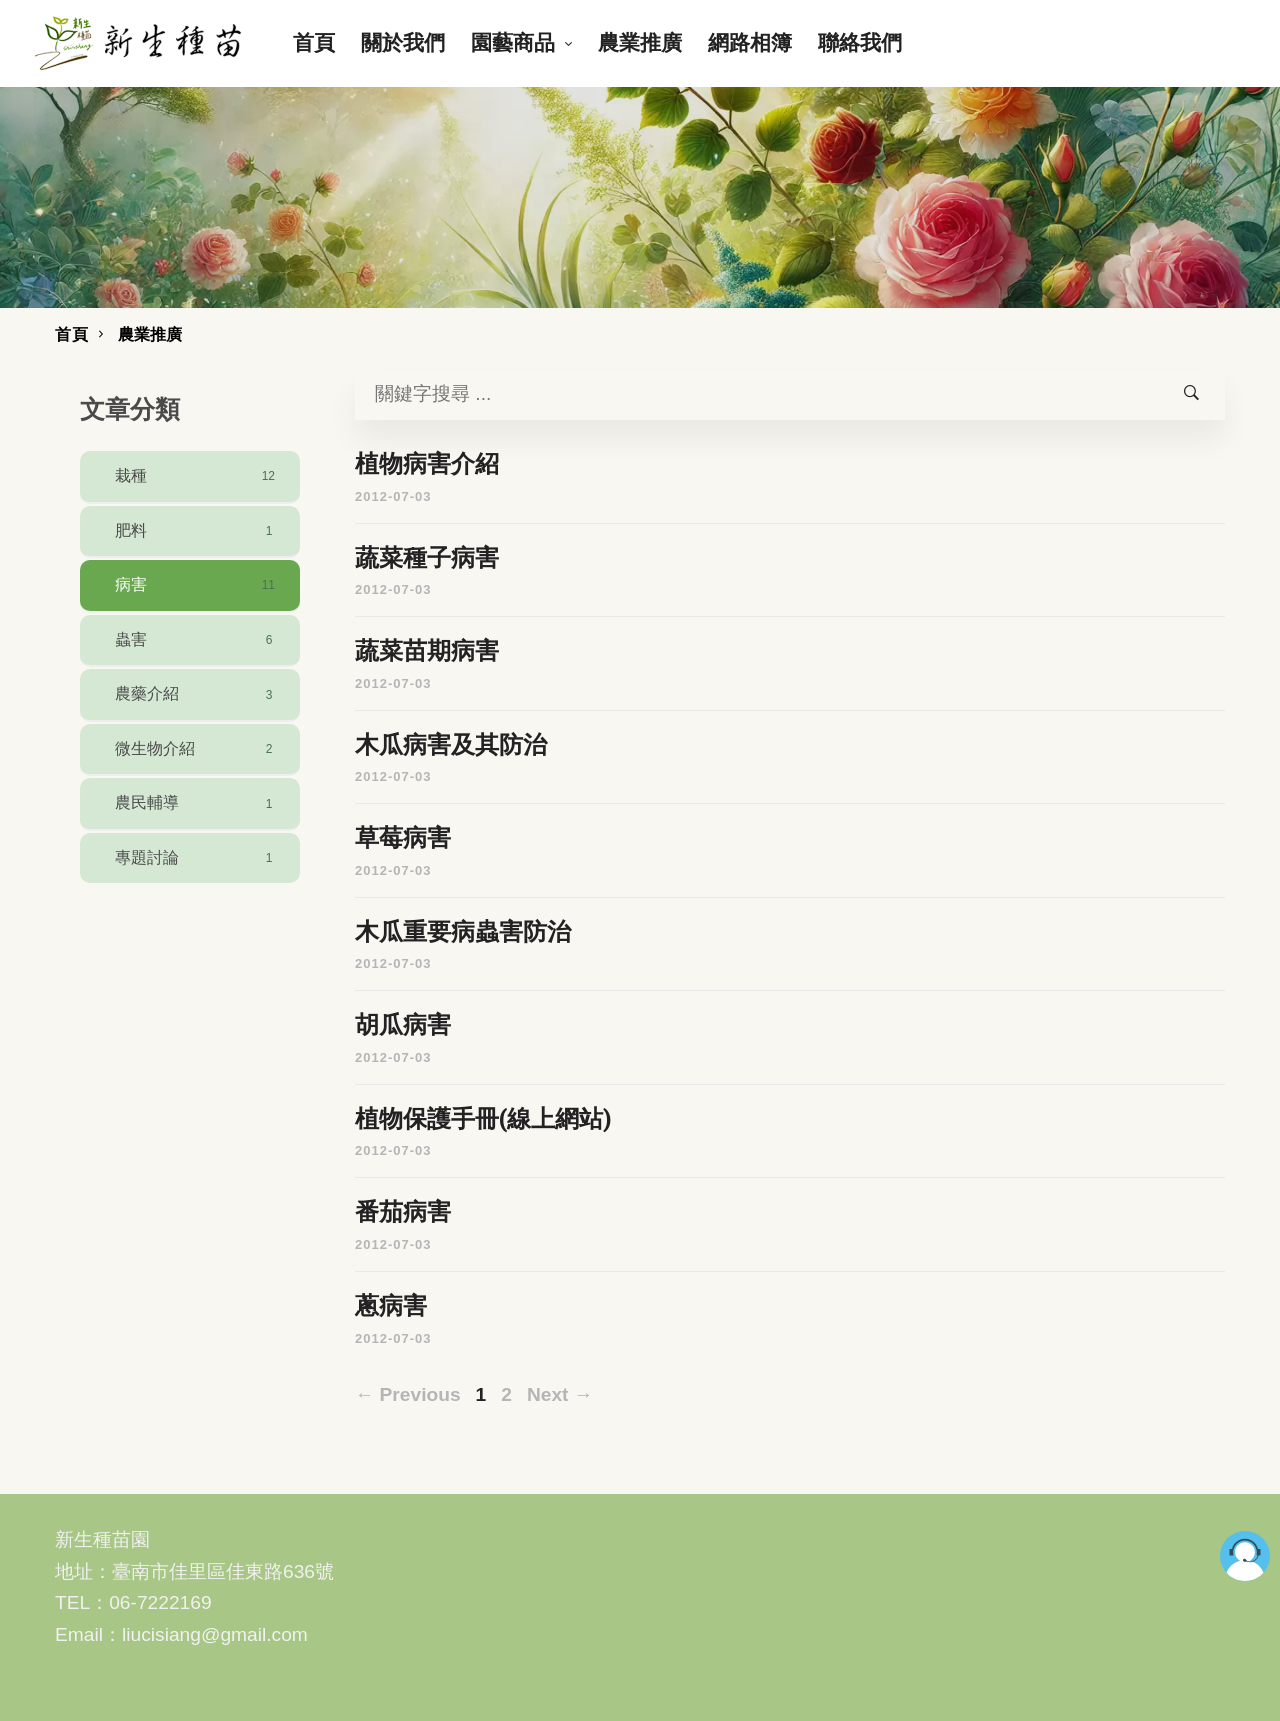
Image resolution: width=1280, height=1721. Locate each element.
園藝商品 (513, 42)
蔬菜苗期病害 (427, 651)
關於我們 (403, 42)
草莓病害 (403, 838)
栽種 (197, 476)
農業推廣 (640, 42)
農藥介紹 (197, 695)
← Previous (408, 1394)
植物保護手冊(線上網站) (483, 1119)
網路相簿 (750, 42)
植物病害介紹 (427, 464)
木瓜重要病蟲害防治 (463, 932)
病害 (197, 585)
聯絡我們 (860, 42)
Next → (560, 1394)
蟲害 (197, 640)
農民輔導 (197, 804)
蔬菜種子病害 (427, 558)
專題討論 (197, 858)
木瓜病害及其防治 (451, 745)
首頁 (314, 42)
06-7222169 (160, 1602)
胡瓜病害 (403, 1025)
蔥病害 (391, 1306)
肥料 (197, 531)
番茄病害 (403, 1212)
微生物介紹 (197, 749)
